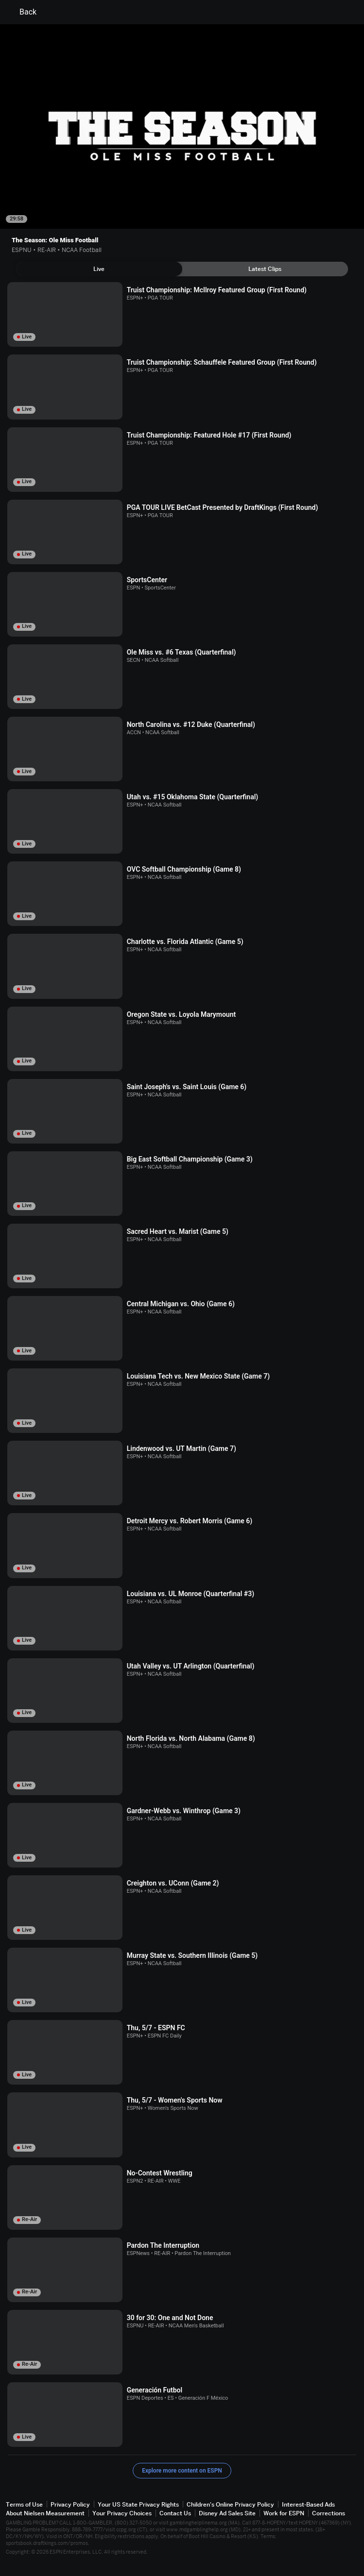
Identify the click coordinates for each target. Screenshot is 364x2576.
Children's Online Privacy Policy (230, 2504)
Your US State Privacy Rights (138, 2504)
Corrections (328, 2513)
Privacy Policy (70, 2504)
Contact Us (175, 2513)
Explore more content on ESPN (182, 2470)
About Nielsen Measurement (45, 2513)
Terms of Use (24, 2504)
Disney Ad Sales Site (227, 2513)
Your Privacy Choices (122, 2513)
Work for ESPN (283, 2513)
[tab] (99, 269)
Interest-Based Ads (308, 2504)
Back (22, 12)
